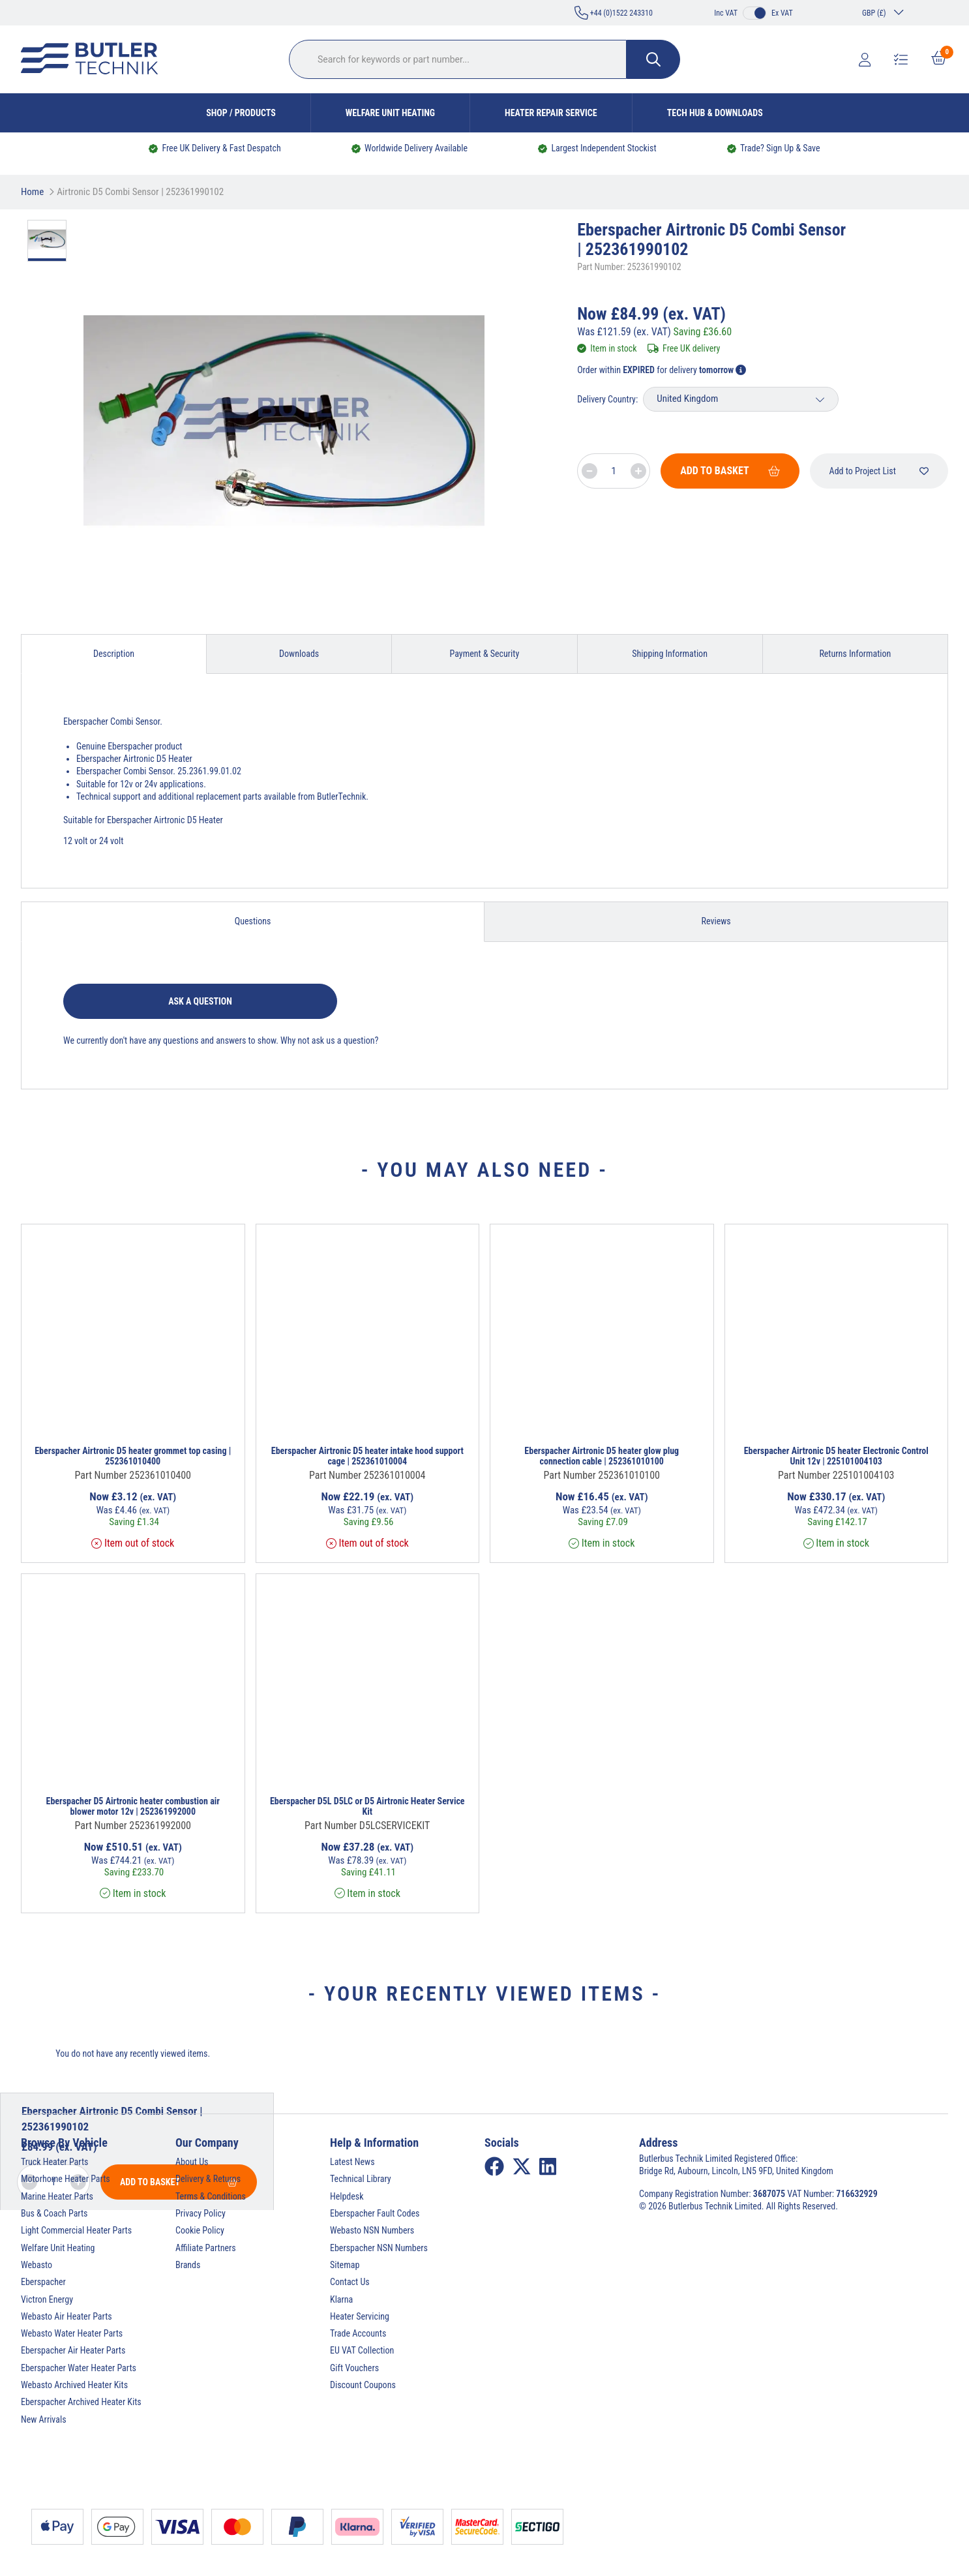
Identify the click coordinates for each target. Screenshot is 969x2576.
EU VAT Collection (362, 2350)
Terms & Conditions (210, 2196)
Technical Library (360, 2179)
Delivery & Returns (208, 2179)
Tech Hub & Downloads (715, 113)
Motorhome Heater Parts (65, 2179)
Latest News (352, 2162)
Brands (187, 2265)
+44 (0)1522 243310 (613, 13)
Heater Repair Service (551, 113)
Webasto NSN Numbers (372, 2230)
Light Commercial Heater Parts (76, 2230)
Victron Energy (47, 2299)
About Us (191, 2162)
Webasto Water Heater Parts (72, 2333)
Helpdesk (347, 2196)
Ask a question (200, 1001)
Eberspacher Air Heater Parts (73, 2350)
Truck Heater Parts (54, 2162)
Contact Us (350, 2282)
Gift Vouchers (354, 2368)
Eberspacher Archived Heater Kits (81, 2402)
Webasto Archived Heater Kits (74, 2385)
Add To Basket (729, 470)
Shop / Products (241, 113)
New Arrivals (44, 2419)
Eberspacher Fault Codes (374, 2213)
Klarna (341, 2299)
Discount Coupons (363, 2385)
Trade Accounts (358, 2333)
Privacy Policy (200, 2213)
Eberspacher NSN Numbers (379, 2248)
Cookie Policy (199, 2230)
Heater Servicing (359, 2316)
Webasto (36, 2265)
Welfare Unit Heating (390, 113)
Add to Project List (879, 471)
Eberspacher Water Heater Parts (78, 2368)
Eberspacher (43, 2282)
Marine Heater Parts (57, 2196)
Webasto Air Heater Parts (66, 2316)
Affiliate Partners (205, 2248)
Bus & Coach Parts (54, 2213)
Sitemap (344, 2265)
